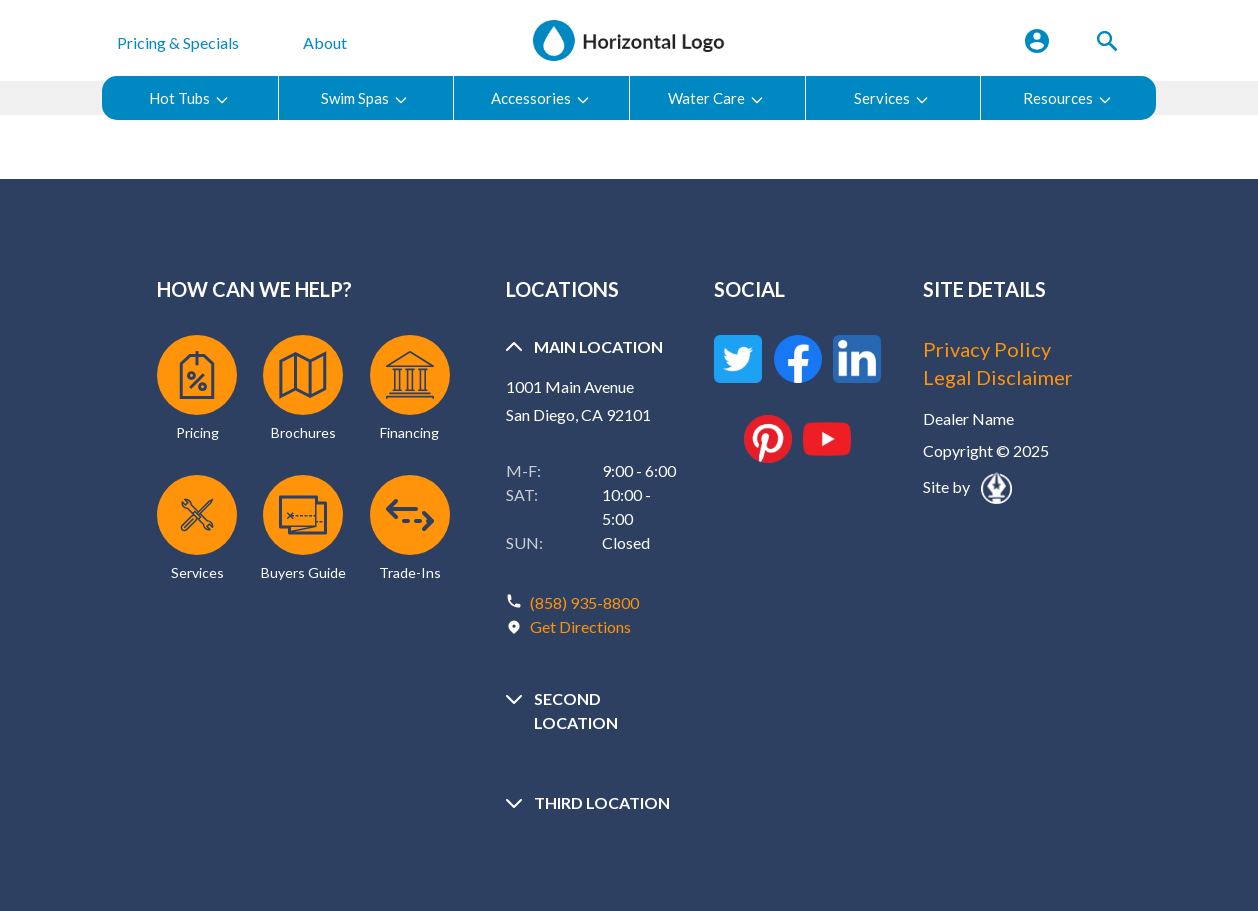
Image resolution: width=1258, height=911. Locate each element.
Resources (1068, 98)
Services (892, 98)
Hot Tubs (189, 98)
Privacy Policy (987, 349)
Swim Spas (365, 98)
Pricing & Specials (178, 42)
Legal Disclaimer (998, 377)
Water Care (716, 98)
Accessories (541, 98)
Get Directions (580, 626)
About (325, 42)
